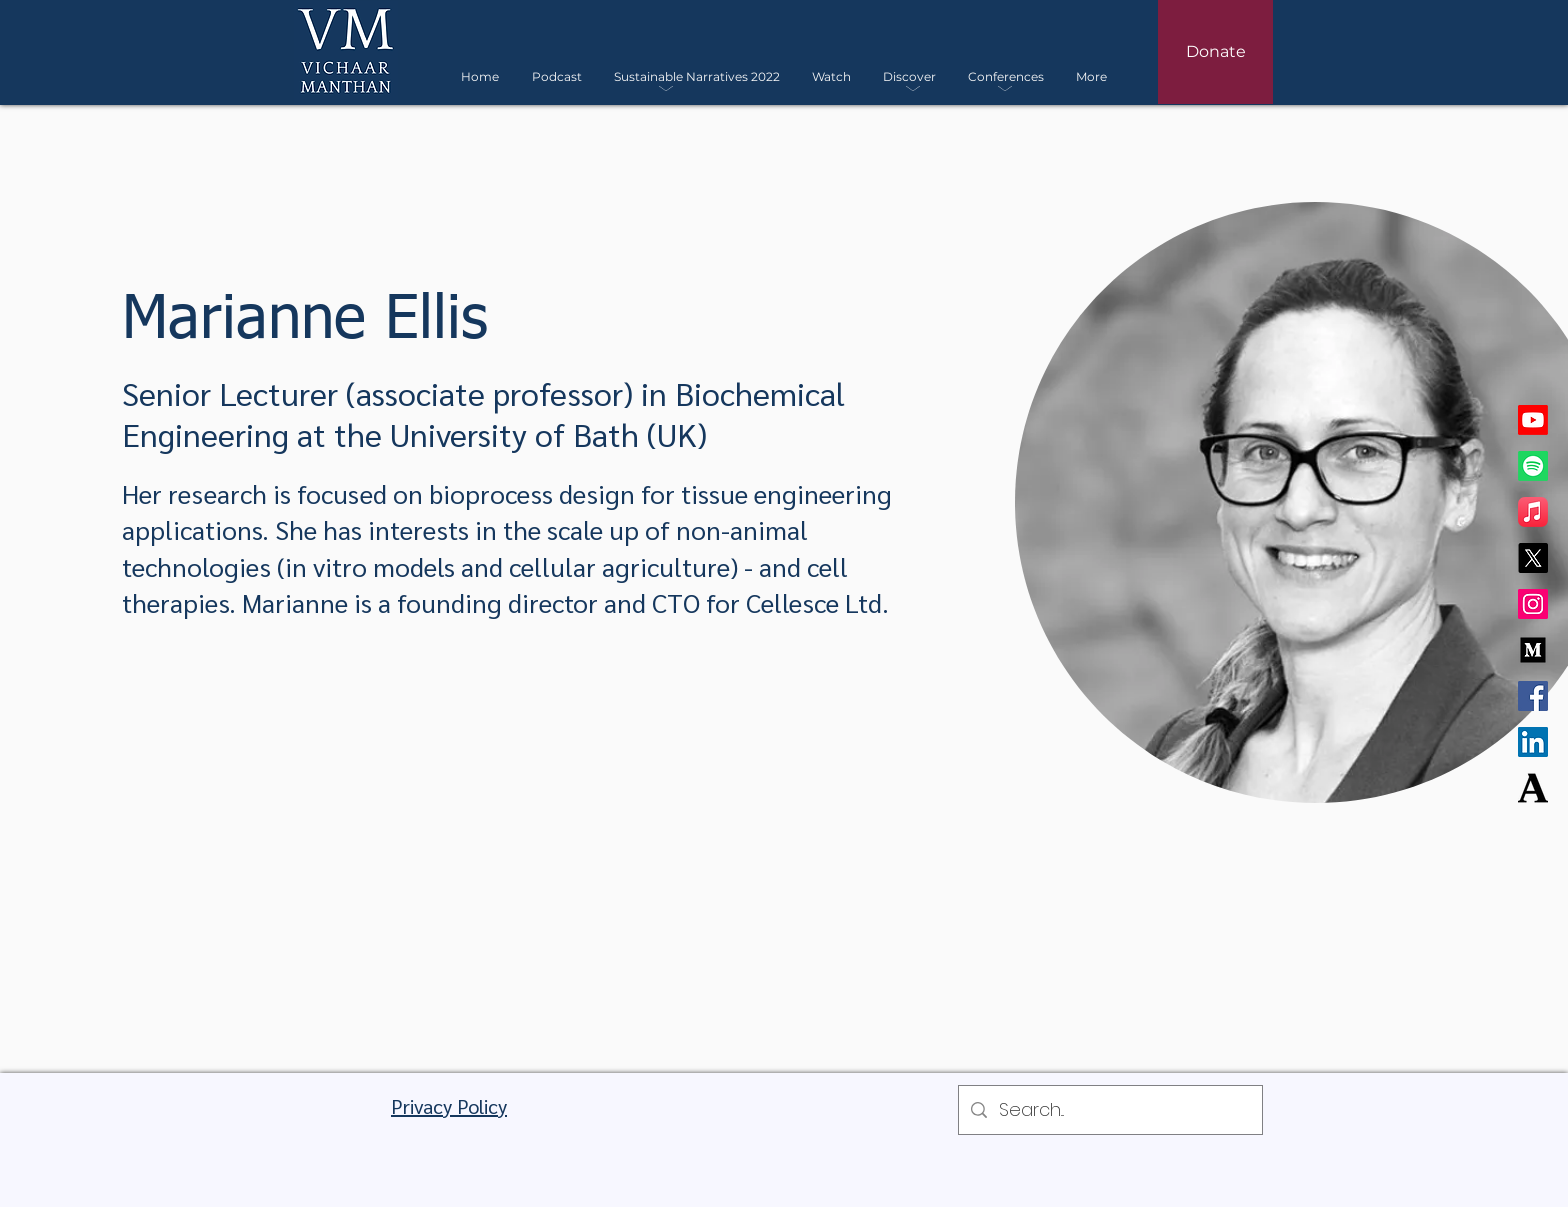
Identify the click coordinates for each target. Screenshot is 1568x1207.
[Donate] (1215, 52)
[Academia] (1533, 788)
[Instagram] (1533, 604)
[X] (1533, 558)
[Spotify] (1533, 466)
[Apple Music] (1533, 512)
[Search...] (1109, 1110)
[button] (697, 76)
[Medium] (1533, 650)
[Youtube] (1533, 420)
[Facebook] (1533, 696)
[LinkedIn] (1533, 742)
